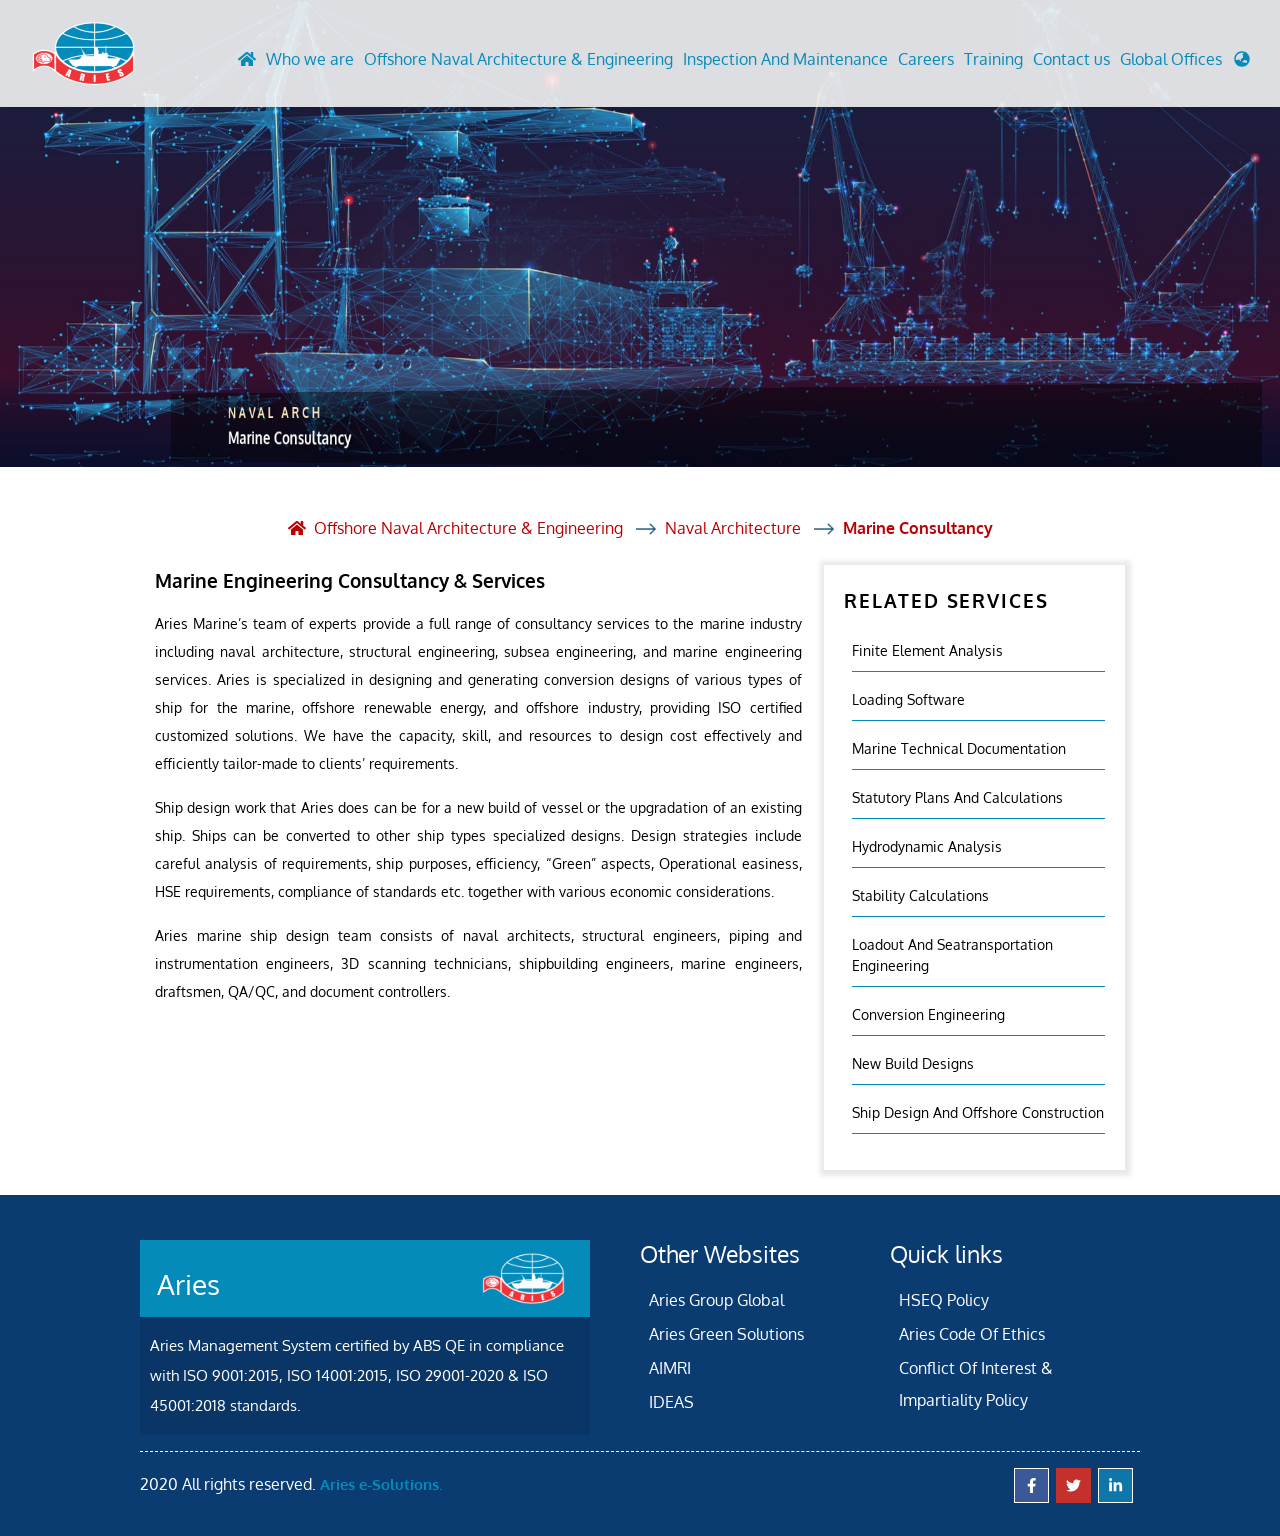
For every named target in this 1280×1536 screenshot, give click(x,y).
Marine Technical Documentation (959, 748)
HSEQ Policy (944, 1300)
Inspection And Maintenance (785, 59)
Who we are (310, 59)
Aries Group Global (716, 1300)
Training (993, 59)
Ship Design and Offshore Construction (978, 1112)
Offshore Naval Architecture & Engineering (518, 59)
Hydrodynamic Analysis (927, 846)
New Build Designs (913, 1063)
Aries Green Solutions (726, 1334)
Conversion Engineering (928, 1014)
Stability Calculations (920, 895)
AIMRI (670, 1368)
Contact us (1071, 59)
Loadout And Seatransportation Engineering (952, 955)
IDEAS (671, 1402)
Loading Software (908, 699)
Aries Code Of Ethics (972, 1334)
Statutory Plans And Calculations (957, 797)
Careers (926, 59)
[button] (1185, 64)
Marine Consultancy (918, 528)
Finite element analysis (927, 650)
